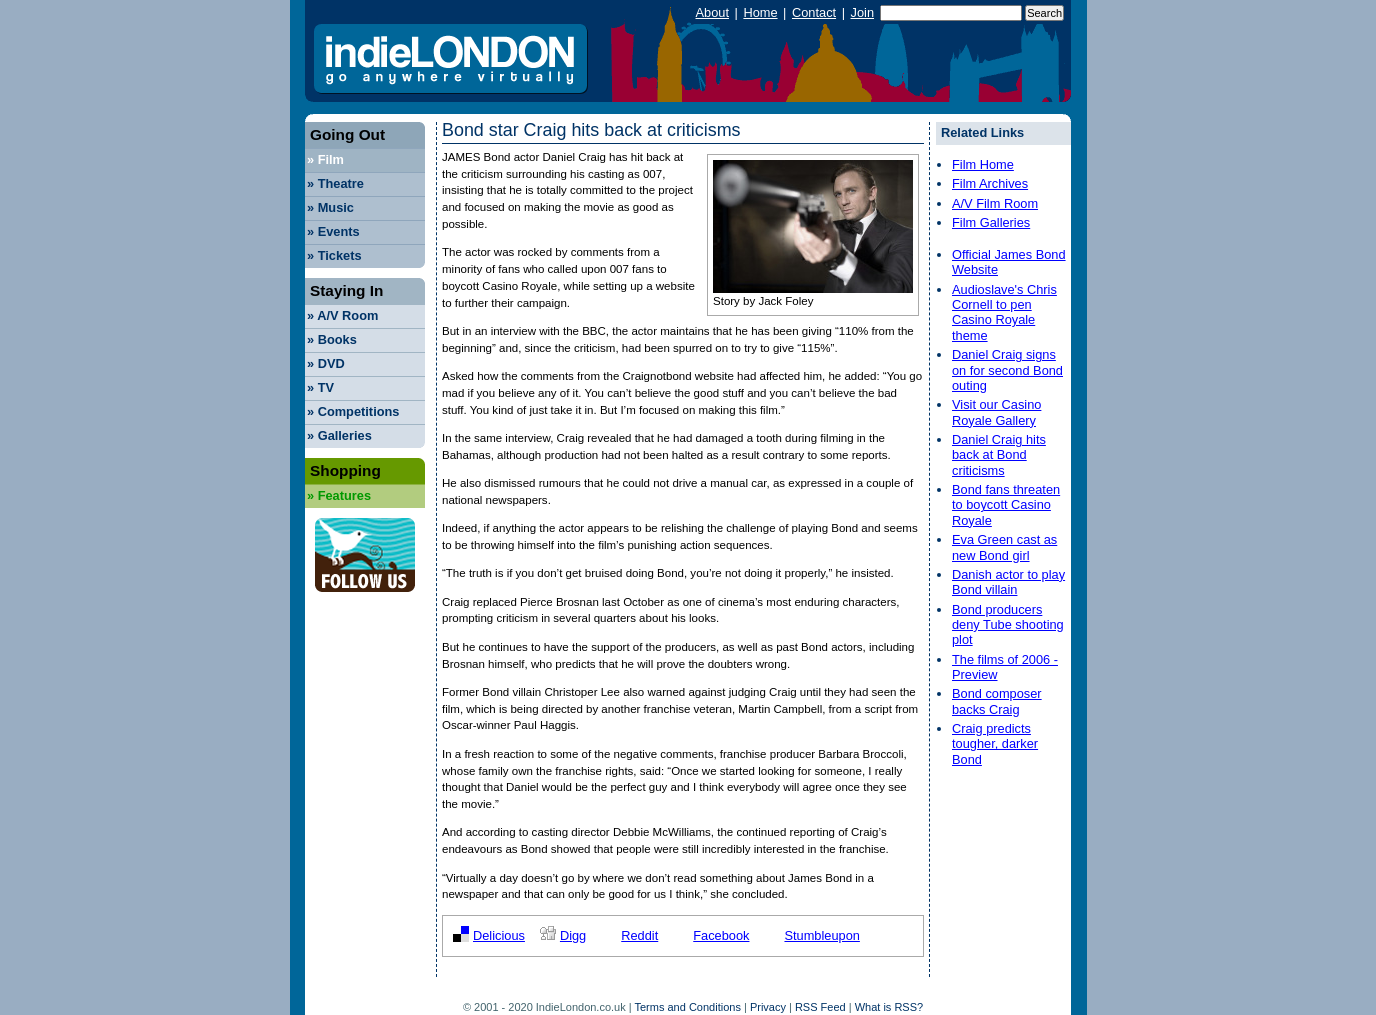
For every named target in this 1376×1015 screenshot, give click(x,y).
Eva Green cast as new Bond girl (1004, 547)
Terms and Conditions (688, 1007)
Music (330, 207)
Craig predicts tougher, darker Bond (995, 744)
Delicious (499, 935)
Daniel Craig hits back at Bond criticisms (999, 455)
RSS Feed (820, 1007)
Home (760, 12)
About (712, 12)
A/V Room (342, 315)
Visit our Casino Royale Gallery (996, 412)
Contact (814, 12)
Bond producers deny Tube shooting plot (1008, 625)
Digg (573, 935)
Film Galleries (991, 222)
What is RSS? (889, 1007)
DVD (326, 363)
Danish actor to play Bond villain (1008, 582)
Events (333, 231)
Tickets (334, 255)
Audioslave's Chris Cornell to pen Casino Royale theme (1004, 312)
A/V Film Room (995, 203)
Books (332, 339)
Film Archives (990, 183)
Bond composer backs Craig (997, 701)
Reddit (639, 935)
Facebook (721, 935)
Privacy (768, 1007)
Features (339, 495)
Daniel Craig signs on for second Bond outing (1007, 370)
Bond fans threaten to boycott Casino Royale (1006, 505)
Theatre (335, 183)
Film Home (983, 164)
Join (862, 12)
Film (325, 159)
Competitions (353, 411)
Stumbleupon (821, 935)
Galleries (339, 435)
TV (320, 387)
